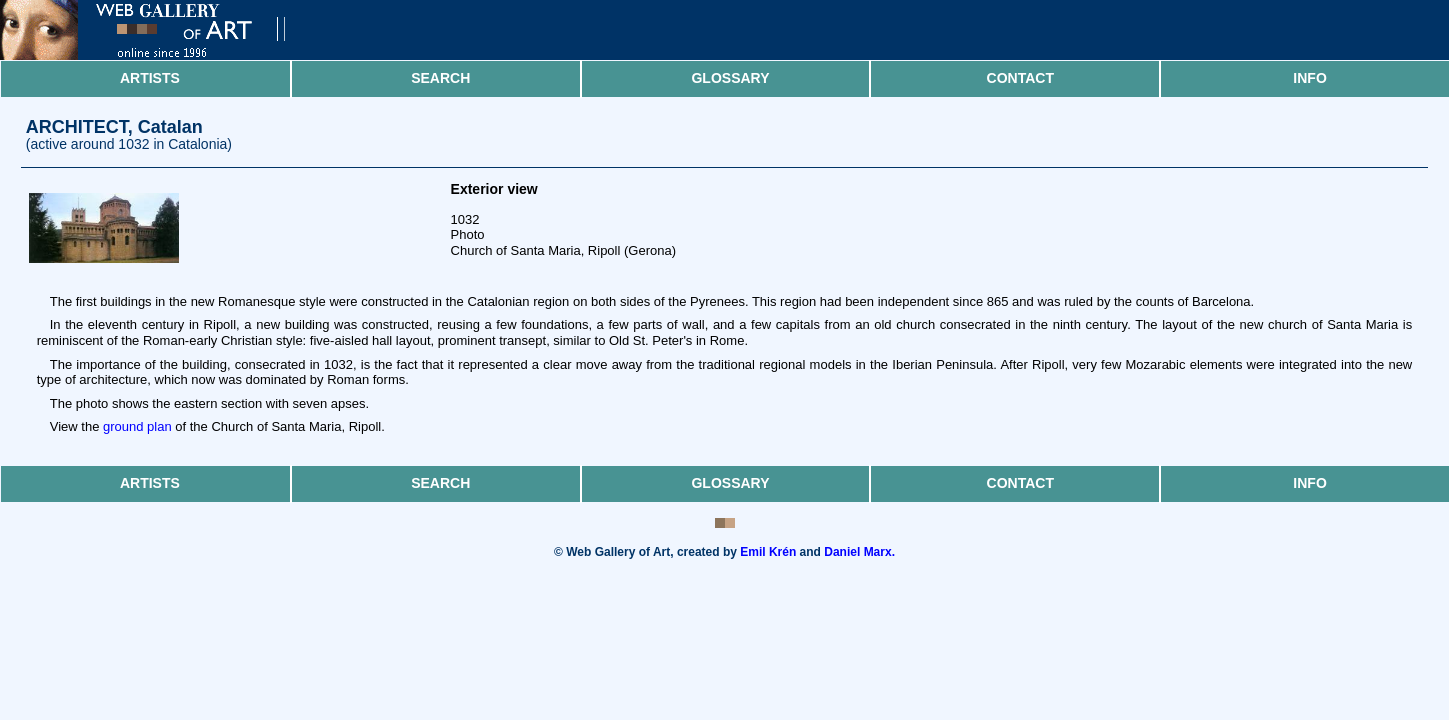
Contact (1020, 78)
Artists (150, 78)
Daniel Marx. (859, 552)
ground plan (137, 426)
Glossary (730, 78)
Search (440, 78)
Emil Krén (768, 552)
